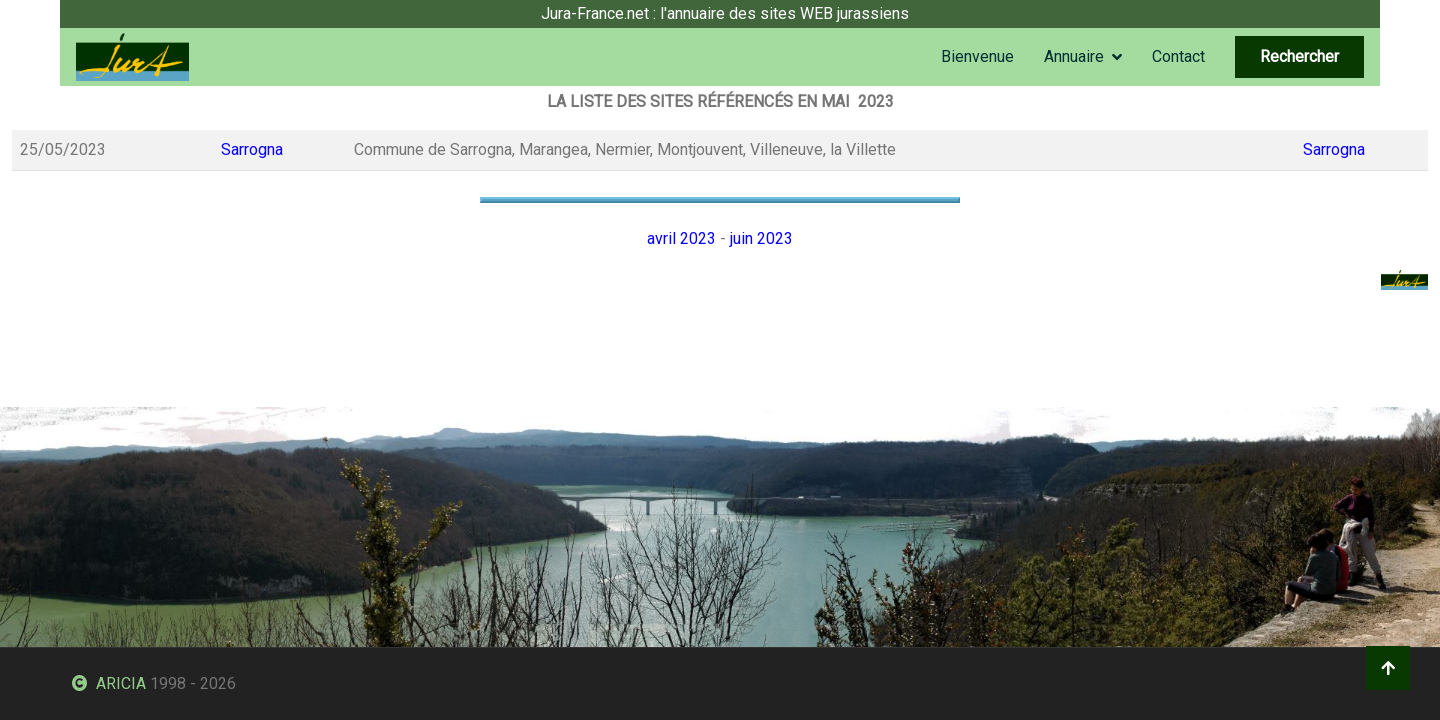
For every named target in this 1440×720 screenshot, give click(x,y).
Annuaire (1074, 56)
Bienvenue (977, 56)
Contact (1178, 56)
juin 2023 (761, 238)
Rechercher (1299, 56)
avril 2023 (681, 238)
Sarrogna (252, 149)
